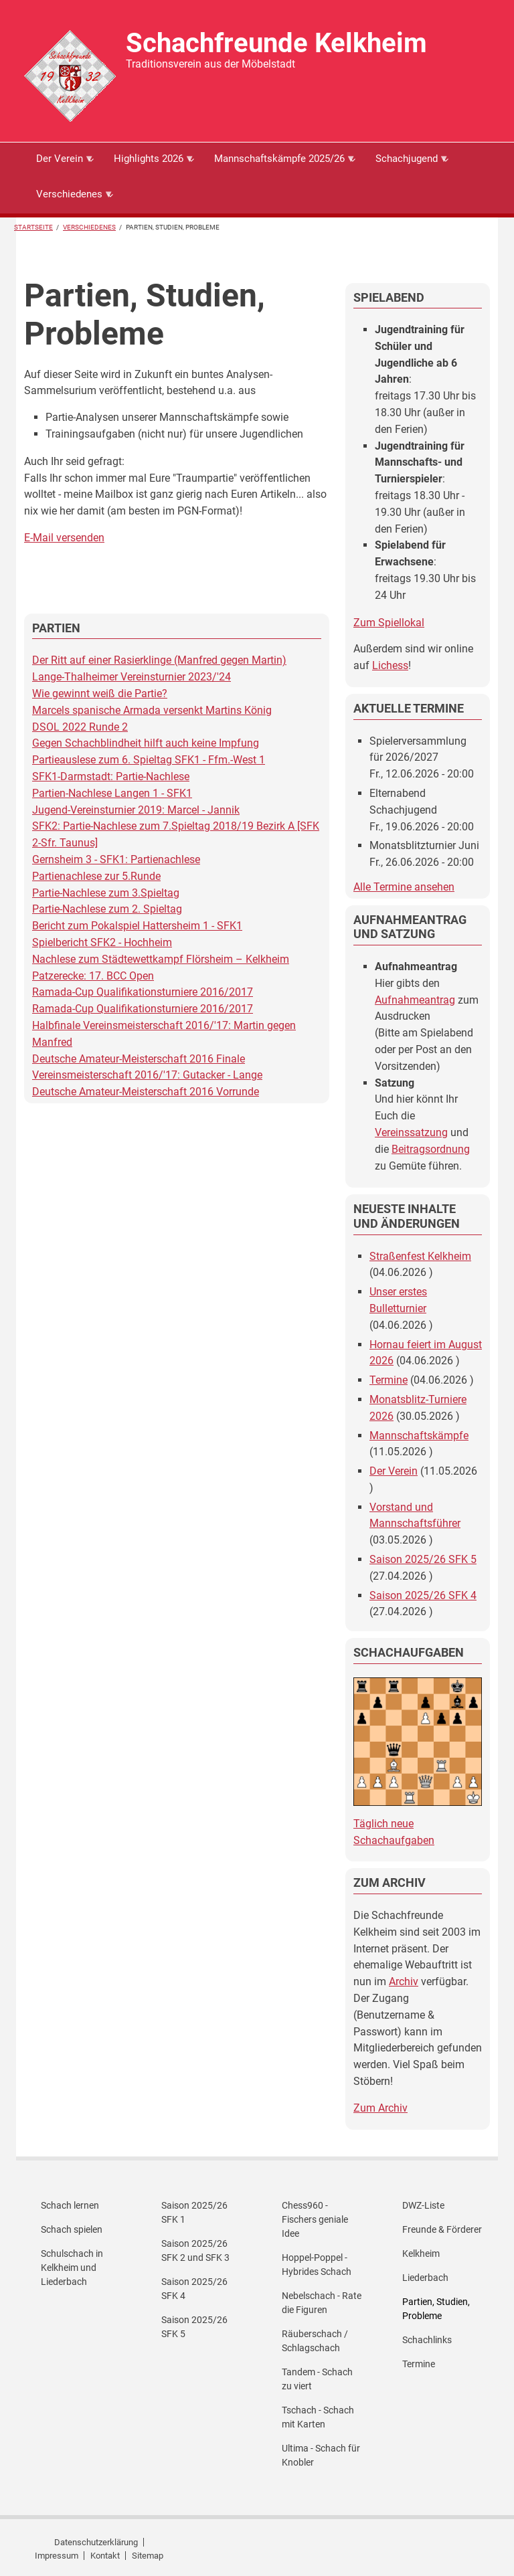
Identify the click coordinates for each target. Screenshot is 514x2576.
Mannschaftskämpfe (418, 1435)
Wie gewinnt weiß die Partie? (99, 693)
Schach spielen (71, 2229)
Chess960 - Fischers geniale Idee (315, 2219)
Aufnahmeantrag (415, 1000)
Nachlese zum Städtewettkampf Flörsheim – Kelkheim (160, 959)
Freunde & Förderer (442, 2229)
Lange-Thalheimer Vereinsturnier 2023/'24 (131, 676)
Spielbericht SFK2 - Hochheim (102, 942)
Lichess (390, 665)
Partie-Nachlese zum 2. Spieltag (107, 909)
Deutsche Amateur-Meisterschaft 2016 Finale (138, 1058)
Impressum (56, 2555)
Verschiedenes (89, 227)
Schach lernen (70, 2205)
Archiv (403, 1981)
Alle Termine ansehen (403, 887)
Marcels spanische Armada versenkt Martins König (152, 710)
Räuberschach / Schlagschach (315, 2340)
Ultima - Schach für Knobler (321, 2455)
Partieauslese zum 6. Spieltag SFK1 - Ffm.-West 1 (148, 759)
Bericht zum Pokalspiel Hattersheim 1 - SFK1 (137, 925)
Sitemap (147, 2555)
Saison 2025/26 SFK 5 (423, 1559)
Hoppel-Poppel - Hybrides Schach (316, 2264)
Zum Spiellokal (388, 622)
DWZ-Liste (423, 2205)
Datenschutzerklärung (96, 2542)
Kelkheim (421, 2253)
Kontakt (105, 2555)
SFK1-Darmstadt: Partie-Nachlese (110, 776)
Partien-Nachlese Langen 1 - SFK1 (112, 793)
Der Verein (393, 1471)
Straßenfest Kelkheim (420, 1256)
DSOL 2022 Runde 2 (80, 727)
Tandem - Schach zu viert (317, 2379)
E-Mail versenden (64, 537)
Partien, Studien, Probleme (436, 2308)
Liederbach (425, 2277)
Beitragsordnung (431, 1149)
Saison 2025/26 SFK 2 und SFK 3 (195, 2250)
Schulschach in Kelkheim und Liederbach (72, 2267)
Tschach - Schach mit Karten (318, 2417)
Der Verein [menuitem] (59, 164)
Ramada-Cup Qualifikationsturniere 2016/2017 (142, 992)
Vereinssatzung (411, 1132)
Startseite (33, 227)
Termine (388, 1380)
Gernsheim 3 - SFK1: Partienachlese (116, 859)
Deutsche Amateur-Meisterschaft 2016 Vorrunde (145, 1091)
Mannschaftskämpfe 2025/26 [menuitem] (279, 164)
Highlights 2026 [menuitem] (148, 164)
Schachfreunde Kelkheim (276, 43)
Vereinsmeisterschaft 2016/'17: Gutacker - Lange (147, 1075)
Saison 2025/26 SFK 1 (194, 2212)
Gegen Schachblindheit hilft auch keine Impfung (145, 743)
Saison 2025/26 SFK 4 (423, 1595)
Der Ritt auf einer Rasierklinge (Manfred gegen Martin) (159, 660)
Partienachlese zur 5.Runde (96, 876)
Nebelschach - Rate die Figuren (321, 2302)
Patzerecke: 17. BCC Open (93, 976)
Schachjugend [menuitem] (406, 164)
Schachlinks (427, 2339)
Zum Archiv (380, 2108)
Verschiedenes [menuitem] (69, 199)
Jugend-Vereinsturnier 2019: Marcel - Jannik (136, 810)
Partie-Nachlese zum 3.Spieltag (105, 893)
